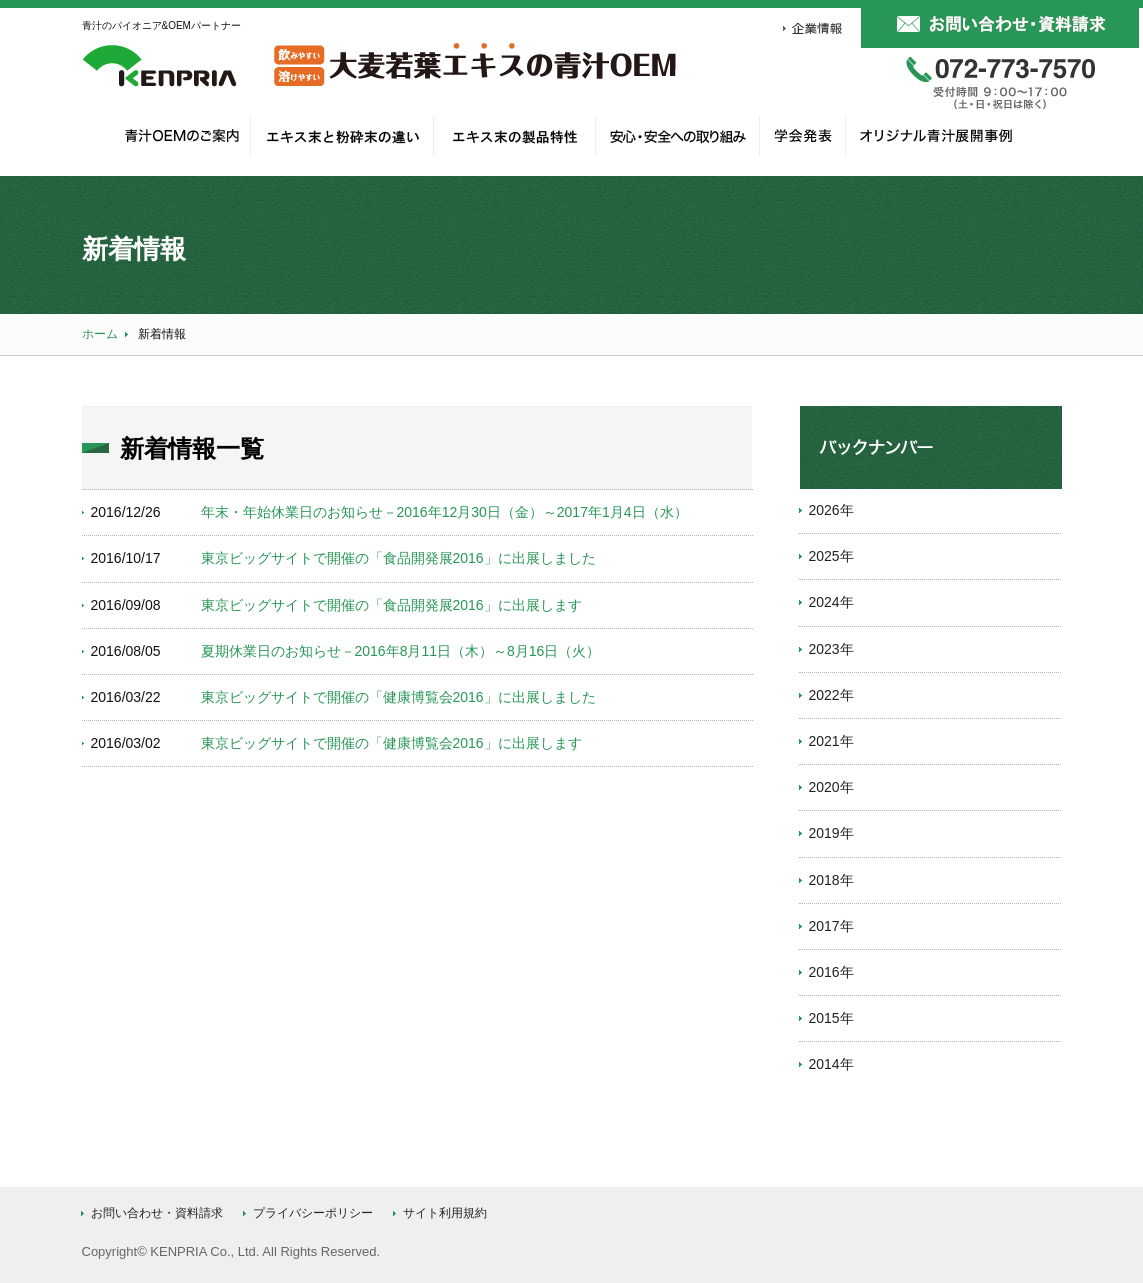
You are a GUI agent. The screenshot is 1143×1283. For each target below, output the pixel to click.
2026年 (831, 510)
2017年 (831, 926)
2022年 (831, 695)
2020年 (831, 787)
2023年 (831, 649)
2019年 (831, 833)
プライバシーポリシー (313, 1213)
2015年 (831, 1018)
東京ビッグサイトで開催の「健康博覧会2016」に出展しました (398, 697)
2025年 (831, 556)
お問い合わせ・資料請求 (157, 1213)
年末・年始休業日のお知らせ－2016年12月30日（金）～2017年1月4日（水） (444, 512)
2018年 (831, 880)
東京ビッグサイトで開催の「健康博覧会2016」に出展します (391, 743)
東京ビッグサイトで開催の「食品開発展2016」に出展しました (398, 558)
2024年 (831, 602)
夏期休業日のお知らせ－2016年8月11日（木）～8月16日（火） (401, 651)
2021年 (831, 741)
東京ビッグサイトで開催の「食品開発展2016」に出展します (391, 605)
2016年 (831, 972)
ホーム (100, 334)
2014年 (831, 1064)
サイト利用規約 (445, 1213)
